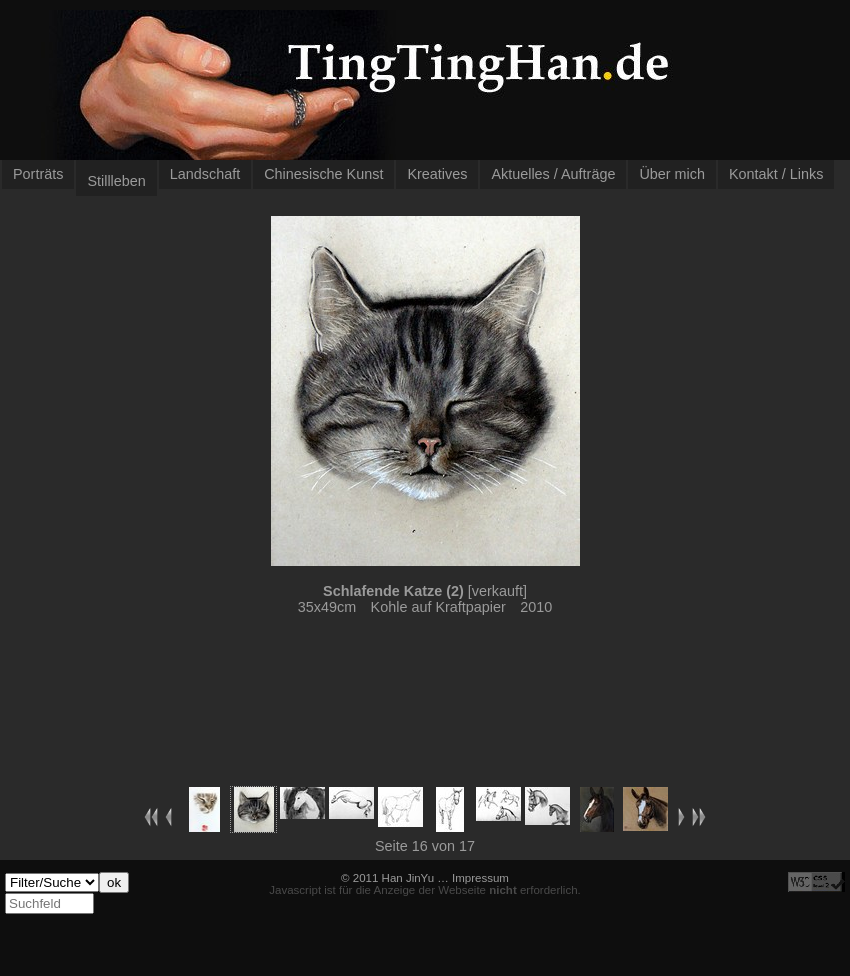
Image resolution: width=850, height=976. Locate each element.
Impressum (480, 878)
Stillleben (116, 181)
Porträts (38, 174)
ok (114, 882)
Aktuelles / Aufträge (553, 174)
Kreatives (437, 174)
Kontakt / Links (776, 174)
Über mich (672, 174)
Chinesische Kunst (323, 174)
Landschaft (205, 174)
